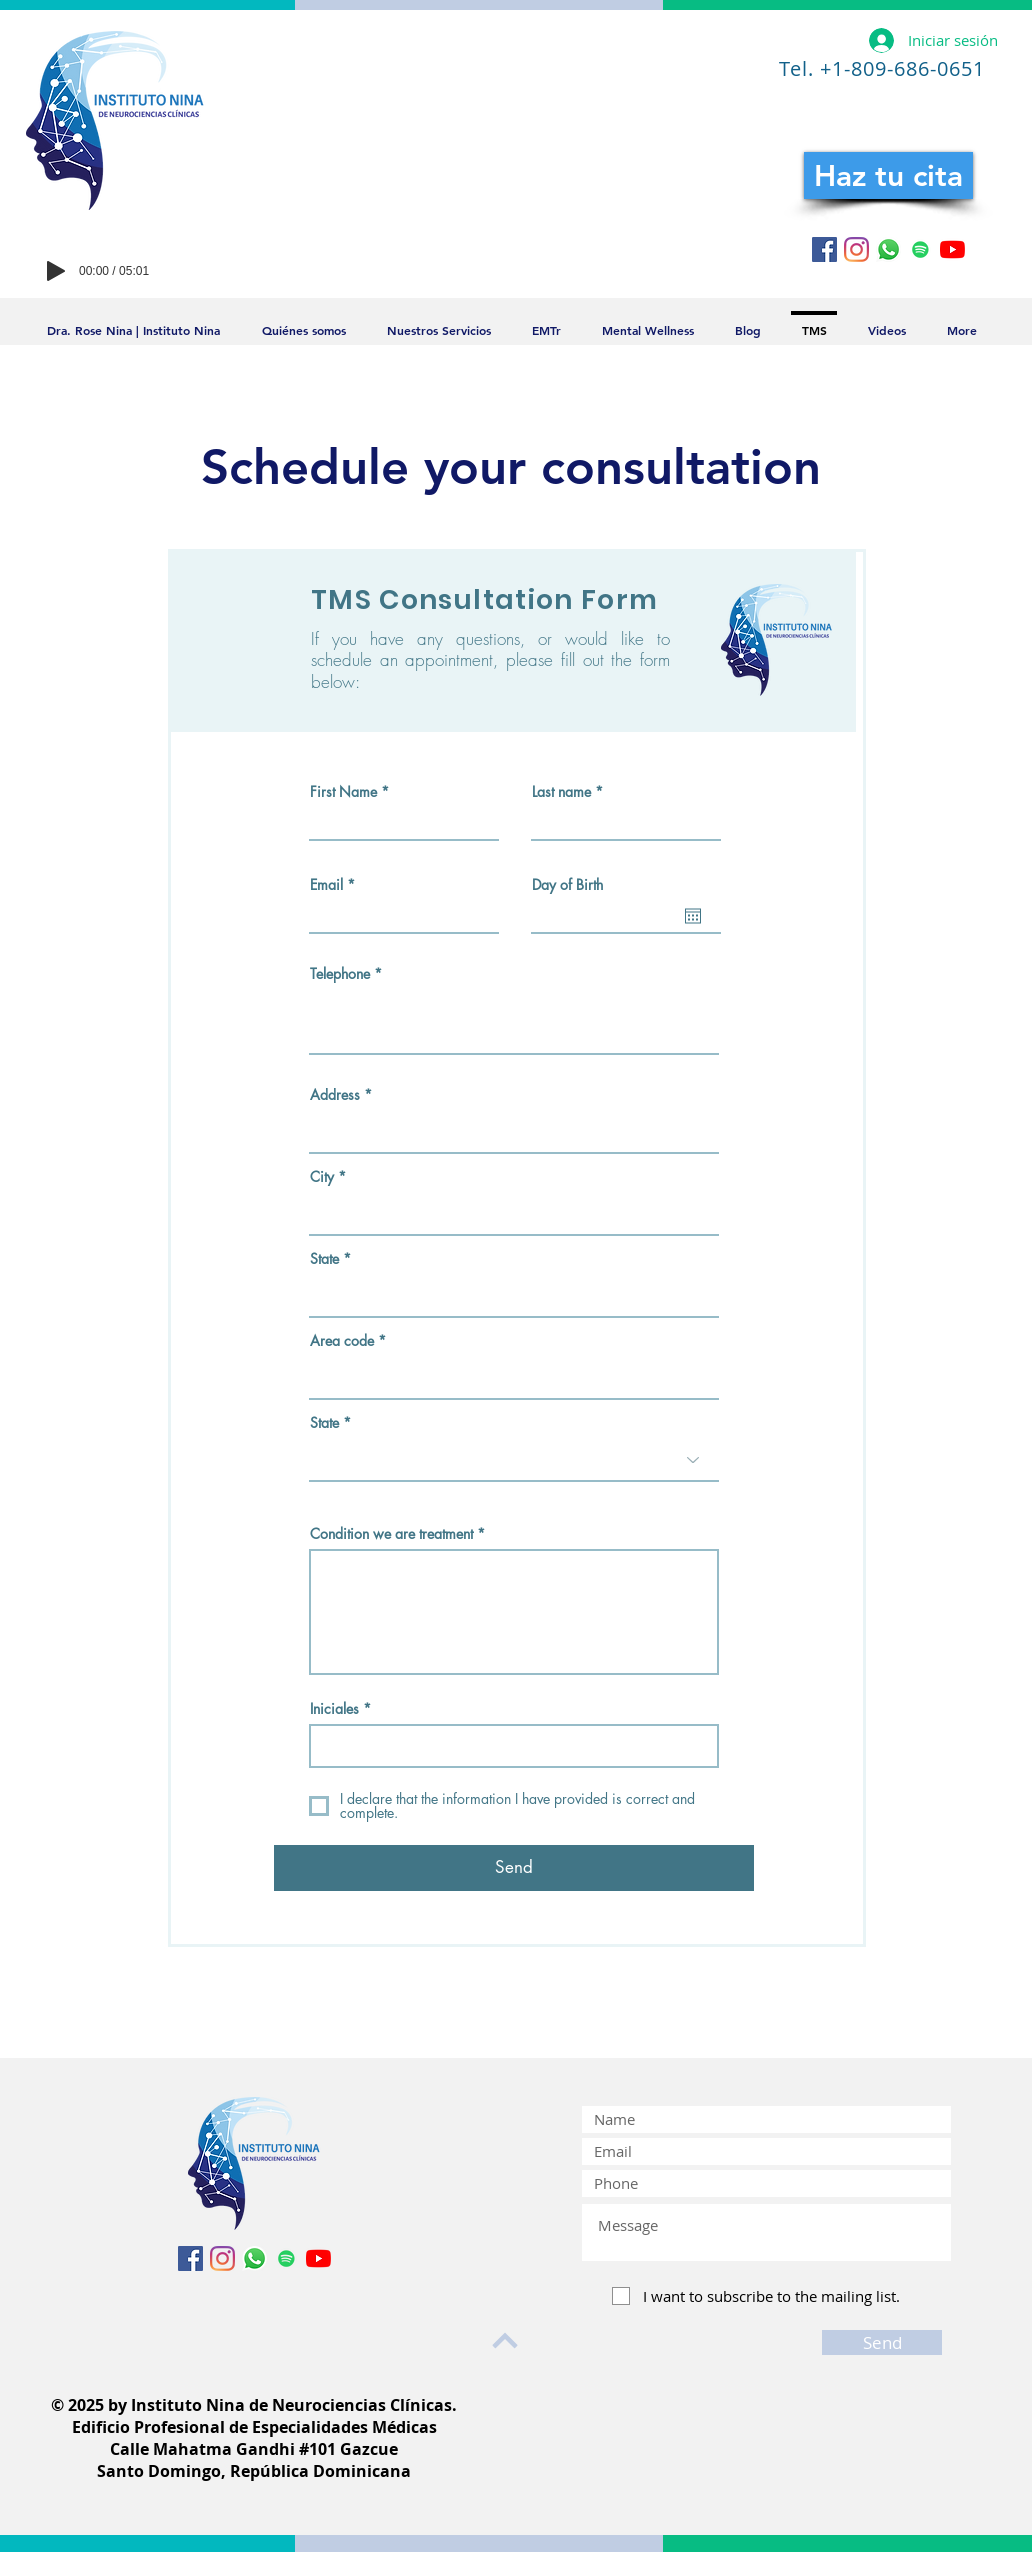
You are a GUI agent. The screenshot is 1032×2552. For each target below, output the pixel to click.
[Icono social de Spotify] (920, 249)
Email (326, 885)
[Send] (514, 1868)
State (324, 1259)
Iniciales (334, 1709)
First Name (343, 792)
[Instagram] (856, 249)
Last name (561, 792)
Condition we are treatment (391, 1534)
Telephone (340, 974)
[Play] (56, 271)
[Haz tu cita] (888, 175)
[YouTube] (952, 249)
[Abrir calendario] (693, 916)
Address (335, 1095)
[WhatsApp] (888, 249)
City (322, 1177)
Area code (342, 1341)
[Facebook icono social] (824, 249)
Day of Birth (567, 885)
